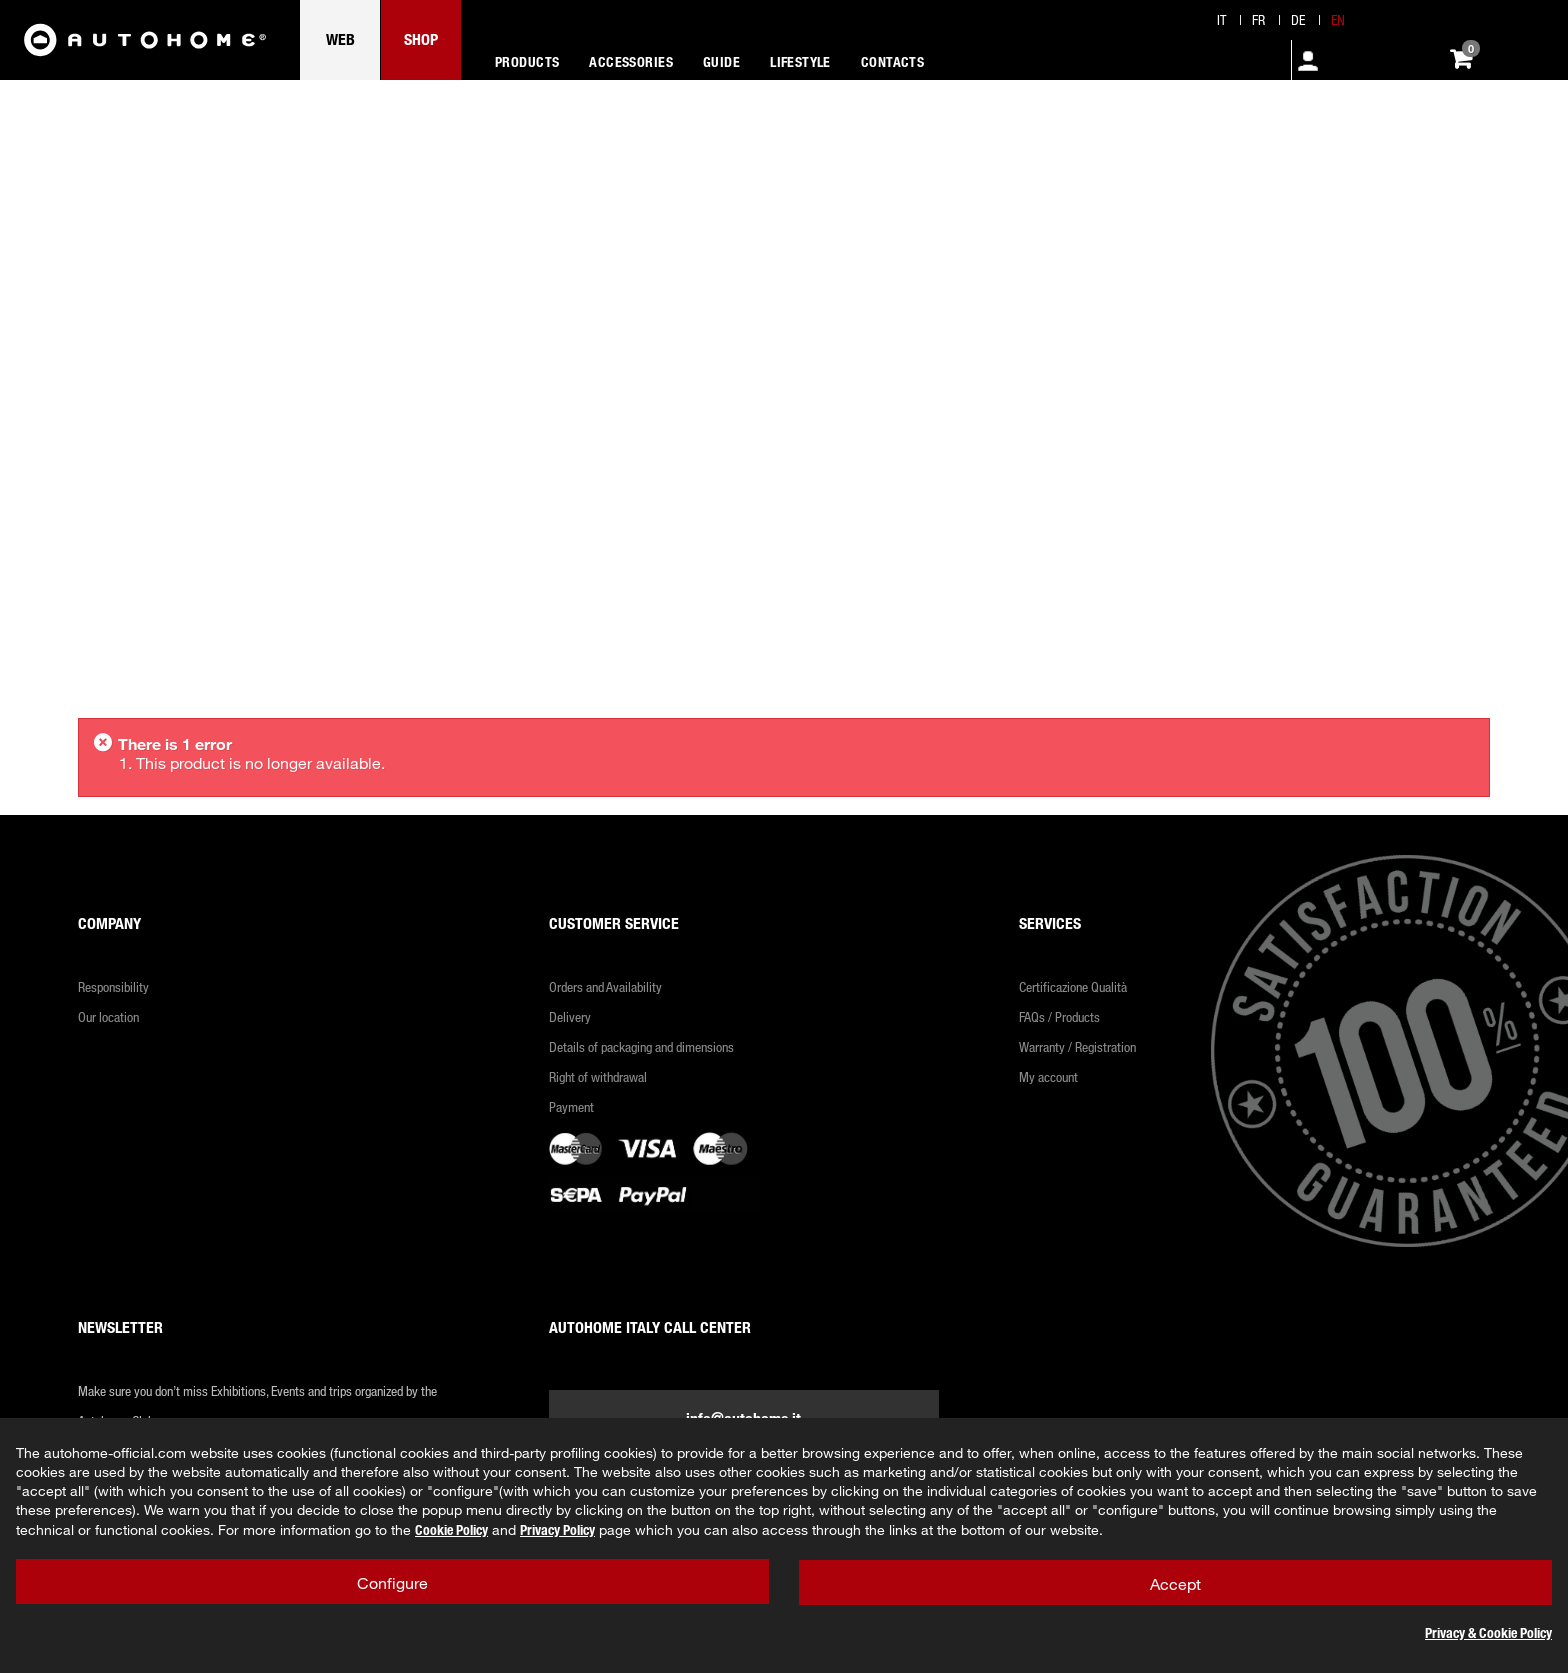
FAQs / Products (1059, 1016)
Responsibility (113, 986)
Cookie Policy (451, 1529)
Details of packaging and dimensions (641, 1046)
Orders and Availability (605, 986)
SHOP (421, 39)
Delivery (570, 1016)
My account (1048, 1076)
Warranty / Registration (1077, 1046)
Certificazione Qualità (1073, 986)
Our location (108, 1016)
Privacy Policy (557, 1529)
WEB (340, 39)
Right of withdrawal (598, 1076)
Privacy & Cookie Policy (1488, 1632)
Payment (571, 1106)
